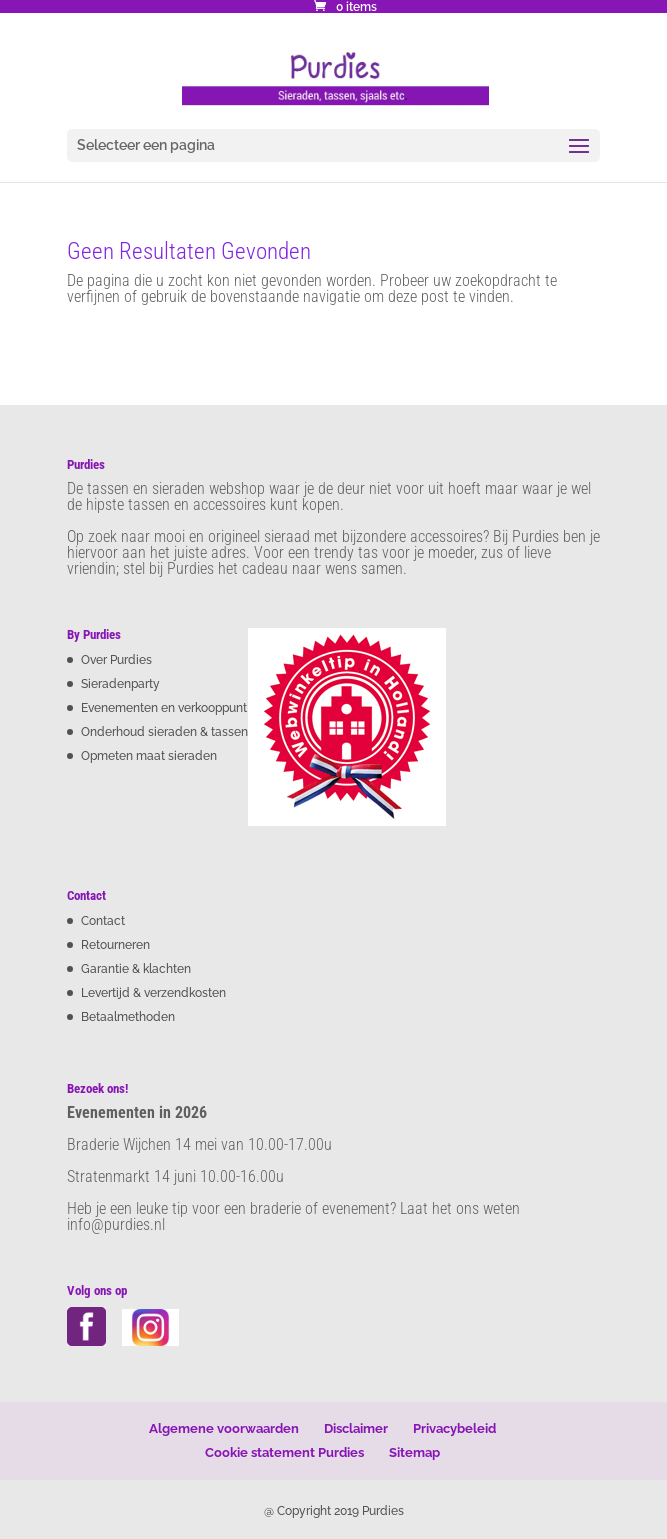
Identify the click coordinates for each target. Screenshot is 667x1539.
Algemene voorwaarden (224, 1428)
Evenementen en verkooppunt (164, 708)
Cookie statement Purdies (284, 1452)
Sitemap (414, 1452)
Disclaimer (356, 1428)
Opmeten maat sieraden (149, 756)
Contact (103, 921)
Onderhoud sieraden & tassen (164, 732)
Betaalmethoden (128, 1017)
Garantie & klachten (136, 969)
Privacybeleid (454, 1428)
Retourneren (115, 945)
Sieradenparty (120, 684)
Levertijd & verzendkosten (153, 993)
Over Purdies (116, 660)
